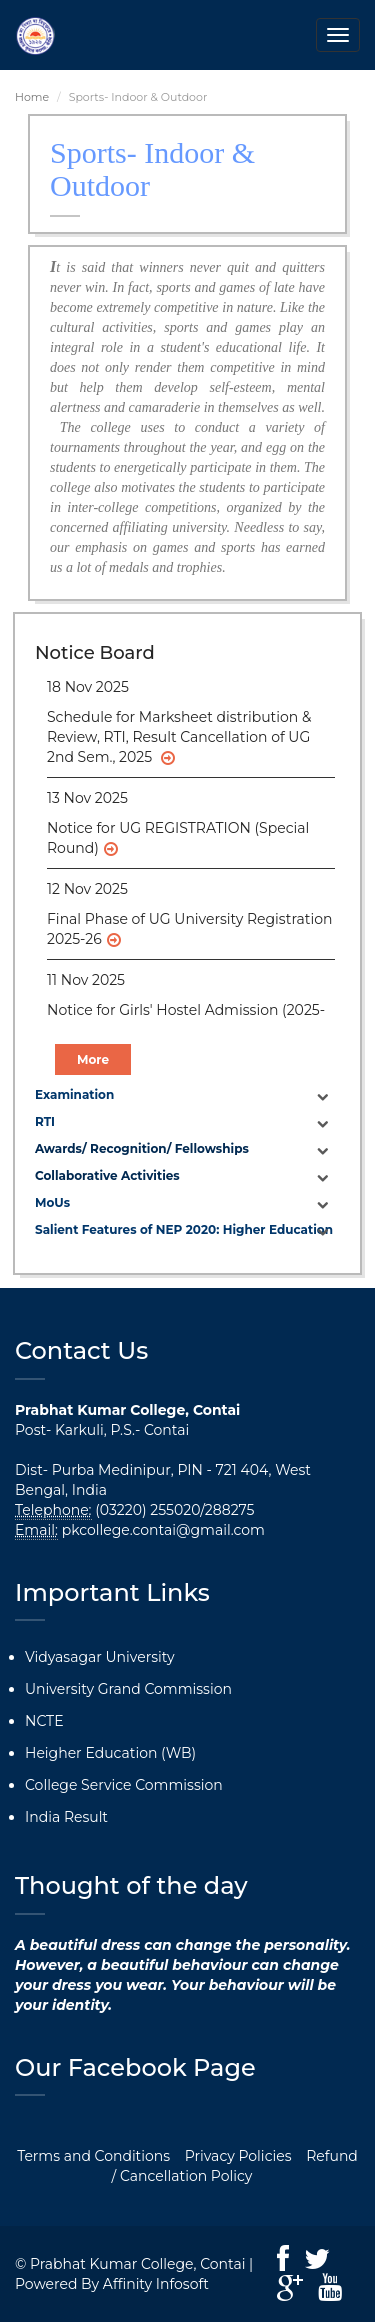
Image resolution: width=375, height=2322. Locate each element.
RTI (45, 1121)
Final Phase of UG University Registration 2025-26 (189, 929)
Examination (74, 1094)
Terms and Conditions (93, 2156)
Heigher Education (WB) (110, 1753)
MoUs (52, 1202)
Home (32, 97)
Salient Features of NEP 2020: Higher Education (184, 1229)
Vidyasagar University (100, 1657)
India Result (66, 1817)
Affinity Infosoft (156, 2284)
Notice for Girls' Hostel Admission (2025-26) (186, 1020)
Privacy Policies (238, 2156)
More (93, 1059)
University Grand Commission (128, 1689)
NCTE (44, 1721)
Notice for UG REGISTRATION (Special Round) (178, 838)
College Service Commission (124, 1785)
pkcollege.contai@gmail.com (163, 1530)
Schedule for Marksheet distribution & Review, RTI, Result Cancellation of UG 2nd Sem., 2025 (179, 737)
